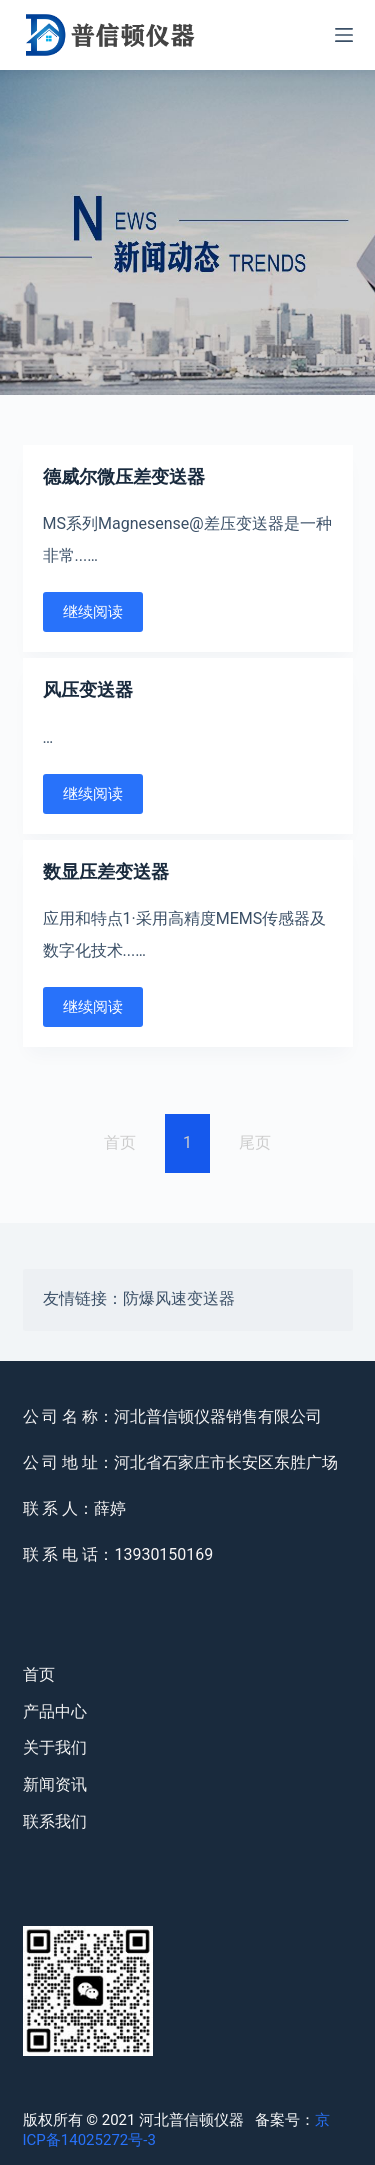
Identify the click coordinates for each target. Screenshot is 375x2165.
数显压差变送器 (106, 871)
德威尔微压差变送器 (124, 476)
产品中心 (55, 1711)
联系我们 (55, 1821)
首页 (39, 1674)
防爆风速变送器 (179, 1300)
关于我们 (55, 1747)
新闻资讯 (55, 1784)
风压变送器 (88, 689)
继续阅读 (93, 612)
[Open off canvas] (344, 35)
